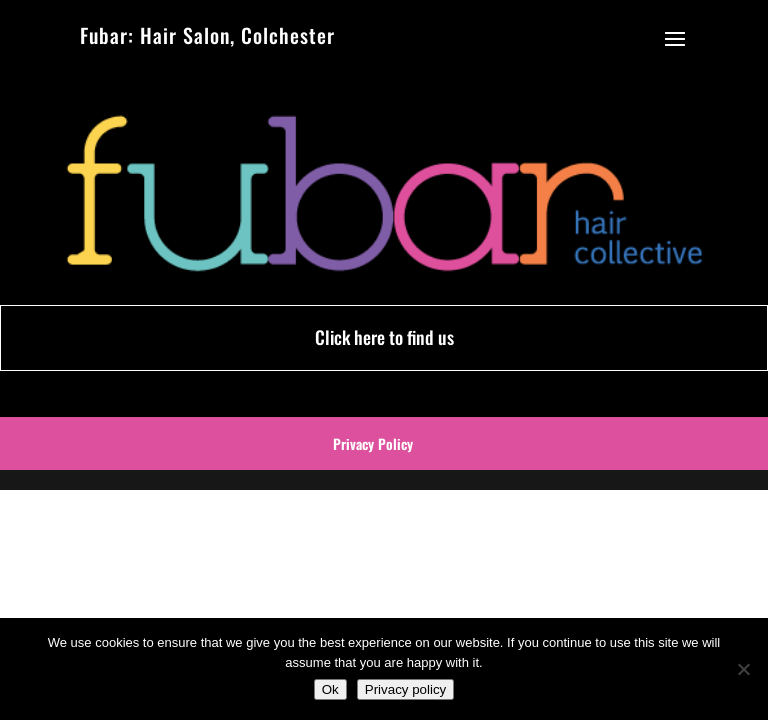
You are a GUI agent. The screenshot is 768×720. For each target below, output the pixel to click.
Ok (330, 689)
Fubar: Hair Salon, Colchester (207, 35)
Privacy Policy (373, 443)
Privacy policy (405, 689)
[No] (743, 669)
